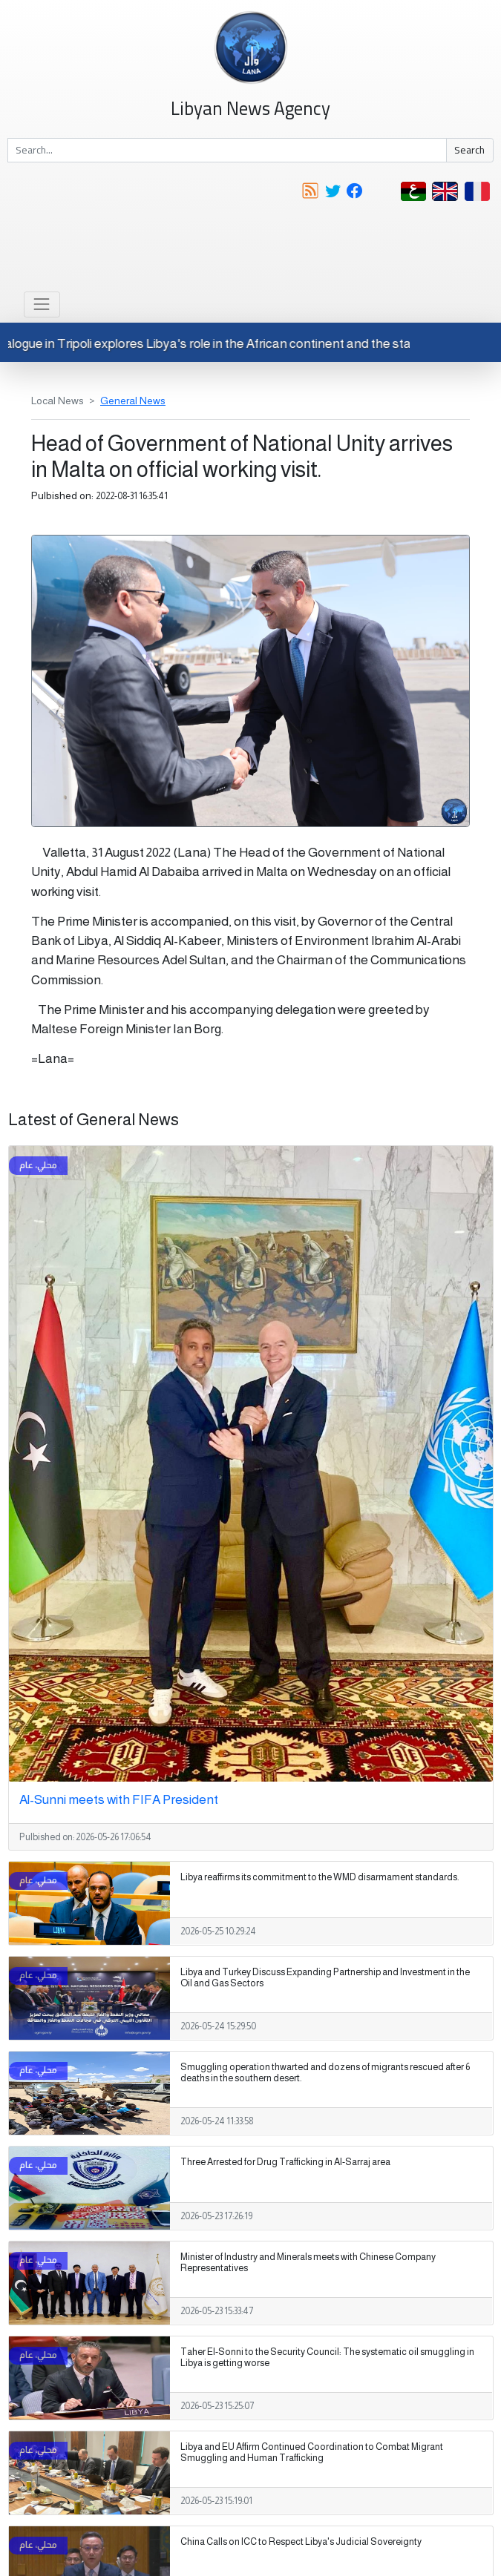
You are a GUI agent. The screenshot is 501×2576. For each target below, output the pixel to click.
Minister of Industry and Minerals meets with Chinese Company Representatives (308, 2262)
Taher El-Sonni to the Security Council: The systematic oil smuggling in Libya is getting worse (327, 2357)
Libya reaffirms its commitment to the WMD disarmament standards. (319, 1877)
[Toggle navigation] (42, 304)
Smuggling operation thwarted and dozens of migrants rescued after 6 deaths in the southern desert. (325, 2072)
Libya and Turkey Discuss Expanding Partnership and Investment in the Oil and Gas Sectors (325, 1978)
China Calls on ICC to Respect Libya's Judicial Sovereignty (301, 2542)
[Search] (227, 150)
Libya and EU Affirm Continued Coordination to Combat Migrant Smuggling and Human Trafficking (311, 2452)
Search (469, 149)
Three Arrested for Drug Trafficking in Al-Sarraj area (285, 2162)
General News (133, 400)
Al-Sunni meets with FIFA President (118, 1799)
